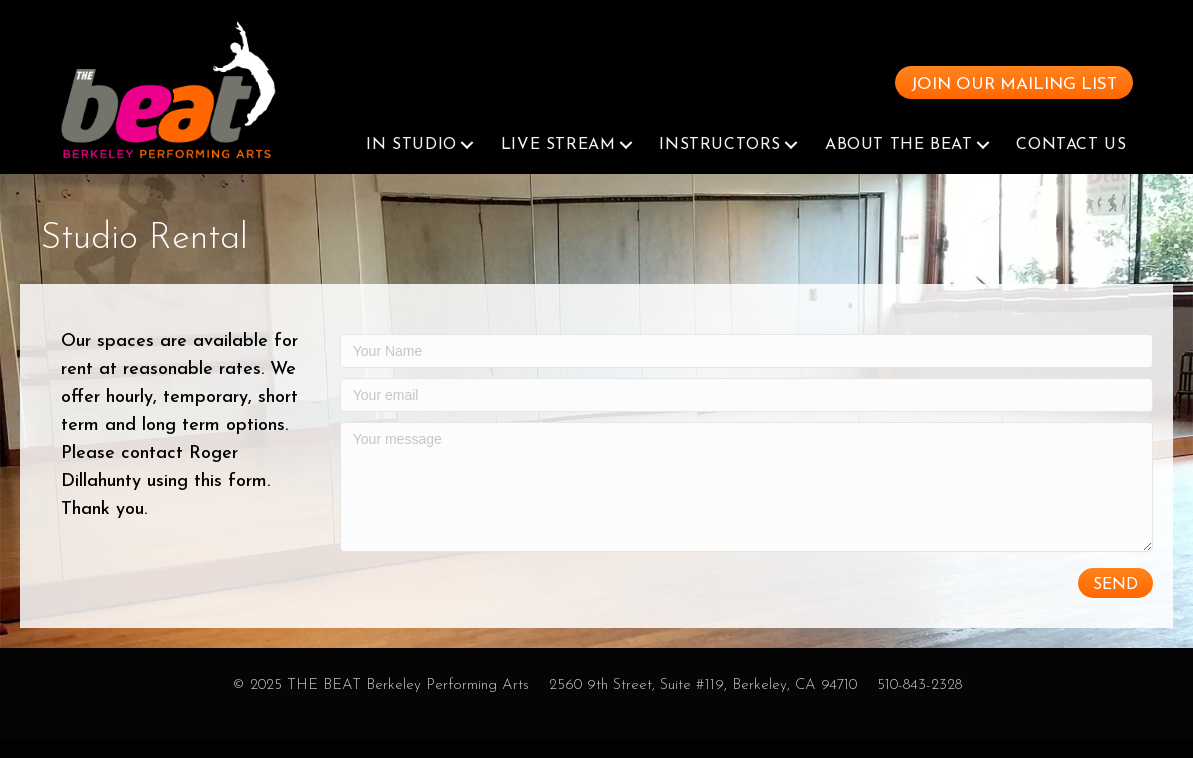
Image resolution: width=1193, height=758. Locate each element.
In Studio (411, 165)
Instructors (720, 165)
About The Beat (898, 165)
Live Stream (558, 165)
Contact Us (1071, 165)
